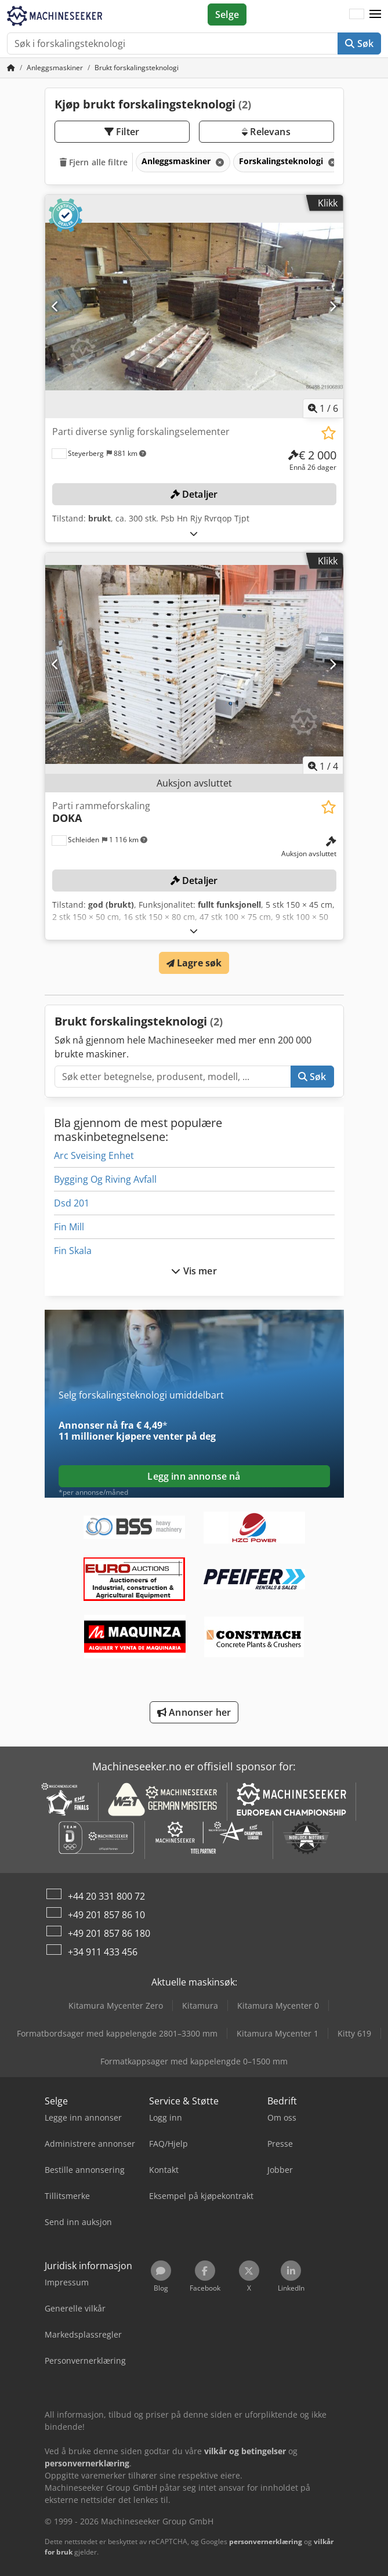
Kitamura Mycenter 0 (278, 2005)
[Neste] (332, 306)
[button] (375, 14)
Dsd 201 (71, 1203)
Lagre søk (194, 963)
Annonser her (194, 1712)
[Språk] (357, 14)
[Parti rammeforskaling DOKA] (194, 665)
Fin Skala (73, 1250)
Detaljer (194, 494)
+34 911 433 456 (102, 1951)
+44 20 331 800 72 (106, 1896)
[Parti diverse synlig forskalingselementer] (194, 307)
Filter (121, 131)
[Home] (55, 68)
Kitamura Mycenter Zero (115, 2005)
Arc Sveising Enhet (94, 1155)
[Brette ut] (193, 533)
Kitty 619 (354, 2033)
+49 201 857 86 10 (106, 1914)
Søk (359, 43)
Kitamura (200, 2005)
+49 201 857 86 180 (109, 1933)
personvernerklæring (265, 2541)
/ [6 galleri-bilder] (323, 408)
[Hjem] (11, 68)
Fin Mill (69, 1226)
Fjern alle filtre (94, 162)
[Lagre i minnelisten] (328, 433)
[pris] (312, 460)
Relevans (266, 131)
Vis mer (193, 1271)
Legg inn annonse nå (193, 1476)
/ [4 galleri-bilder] (323, 766)
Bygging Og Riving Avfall (105, 1179)
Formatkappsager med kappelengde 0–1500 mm (194, 2061)
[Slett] (218, 162)
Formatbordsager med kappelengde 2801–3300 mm (117, 2033)
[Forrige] (55, 306)
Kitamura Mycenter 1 (277, 2033)
